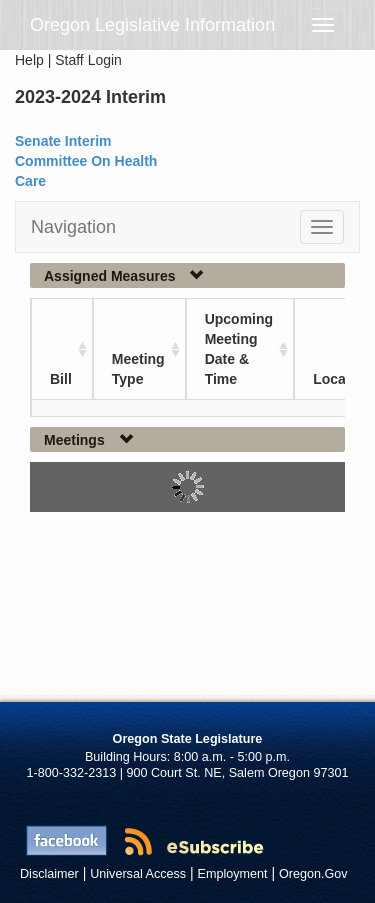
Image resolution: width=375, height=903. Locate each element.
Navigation (73, 227)
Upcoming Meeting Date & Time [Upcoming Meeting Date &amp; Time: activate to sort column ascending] (239, 349)
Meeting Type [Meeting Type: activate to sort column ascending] (138, 369)
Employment (233, 874)
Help (29, 60)
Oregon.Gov (313, 874)
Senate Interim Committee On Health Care (86, 161)
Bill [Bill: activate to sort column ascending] (61, 379)
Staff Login (88, 60)
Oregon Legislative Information (152, 25)
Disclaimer (49, 874)
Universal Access (138, 874)
